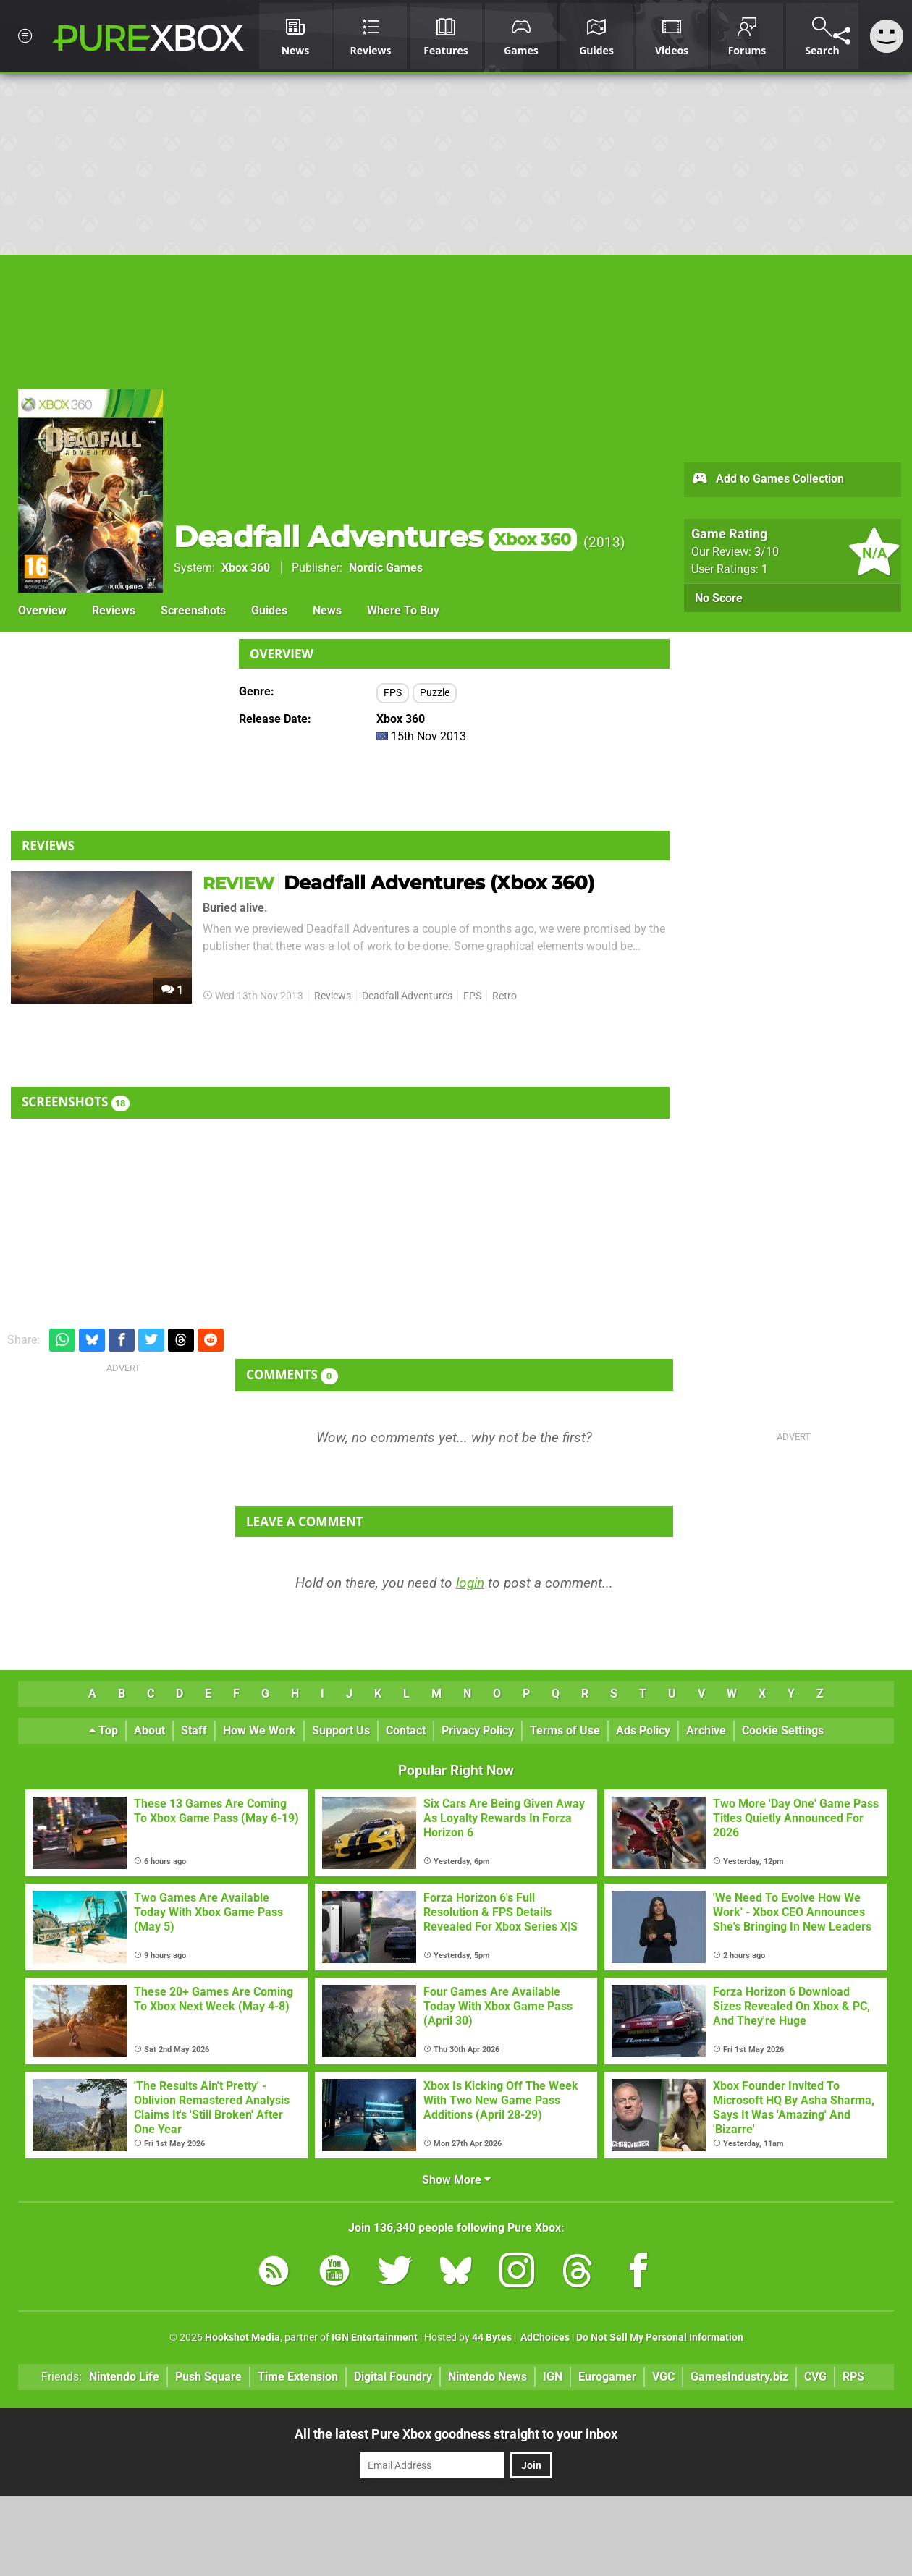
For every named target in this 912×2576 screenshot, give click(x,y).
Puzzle (434, 693)
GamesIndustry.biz (739, 2377)
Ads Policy (643, 1730)
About (149, 1730)
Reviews (113, 610)
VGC (663, 2377)
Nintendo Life (124, 2377)
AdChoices (544, 2337)
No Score (719, 598)
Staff (194, 1730)
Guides (269, 610)
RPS (853, 2377)
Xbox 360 (245, 568)
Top (103, 1730)
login (470, 1583)
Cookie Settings (783, 1730)
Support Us (341, 1730)
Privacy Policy (478, 1730)
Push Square (208, 2377)
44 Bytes (492, 2337)
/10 (766, 552)
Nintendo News (487, 2377)
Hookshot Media (242, 2337)
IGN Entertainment (375, 2337)
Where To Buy (403, 610)
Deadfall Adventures (375, 536)
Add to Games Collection (767, 480)
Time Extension (298, 2377)
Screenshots (193, 610)
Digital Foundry (393, 2377)
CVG (815, 2377)
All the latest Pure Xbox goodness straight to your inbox (456, 2433)
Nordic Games (386, 568)
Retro (504, 996)
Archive (706, 1730)
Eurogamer (607, 2377)
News (327, 610)
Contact (406, 1730)
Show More (456, 2180)
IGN (552, 2377)
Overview (42, 610)
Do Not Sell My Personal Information (659, 2337)
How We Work (259, 1730)
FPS (393, 693)
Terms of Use (565, 1730)
